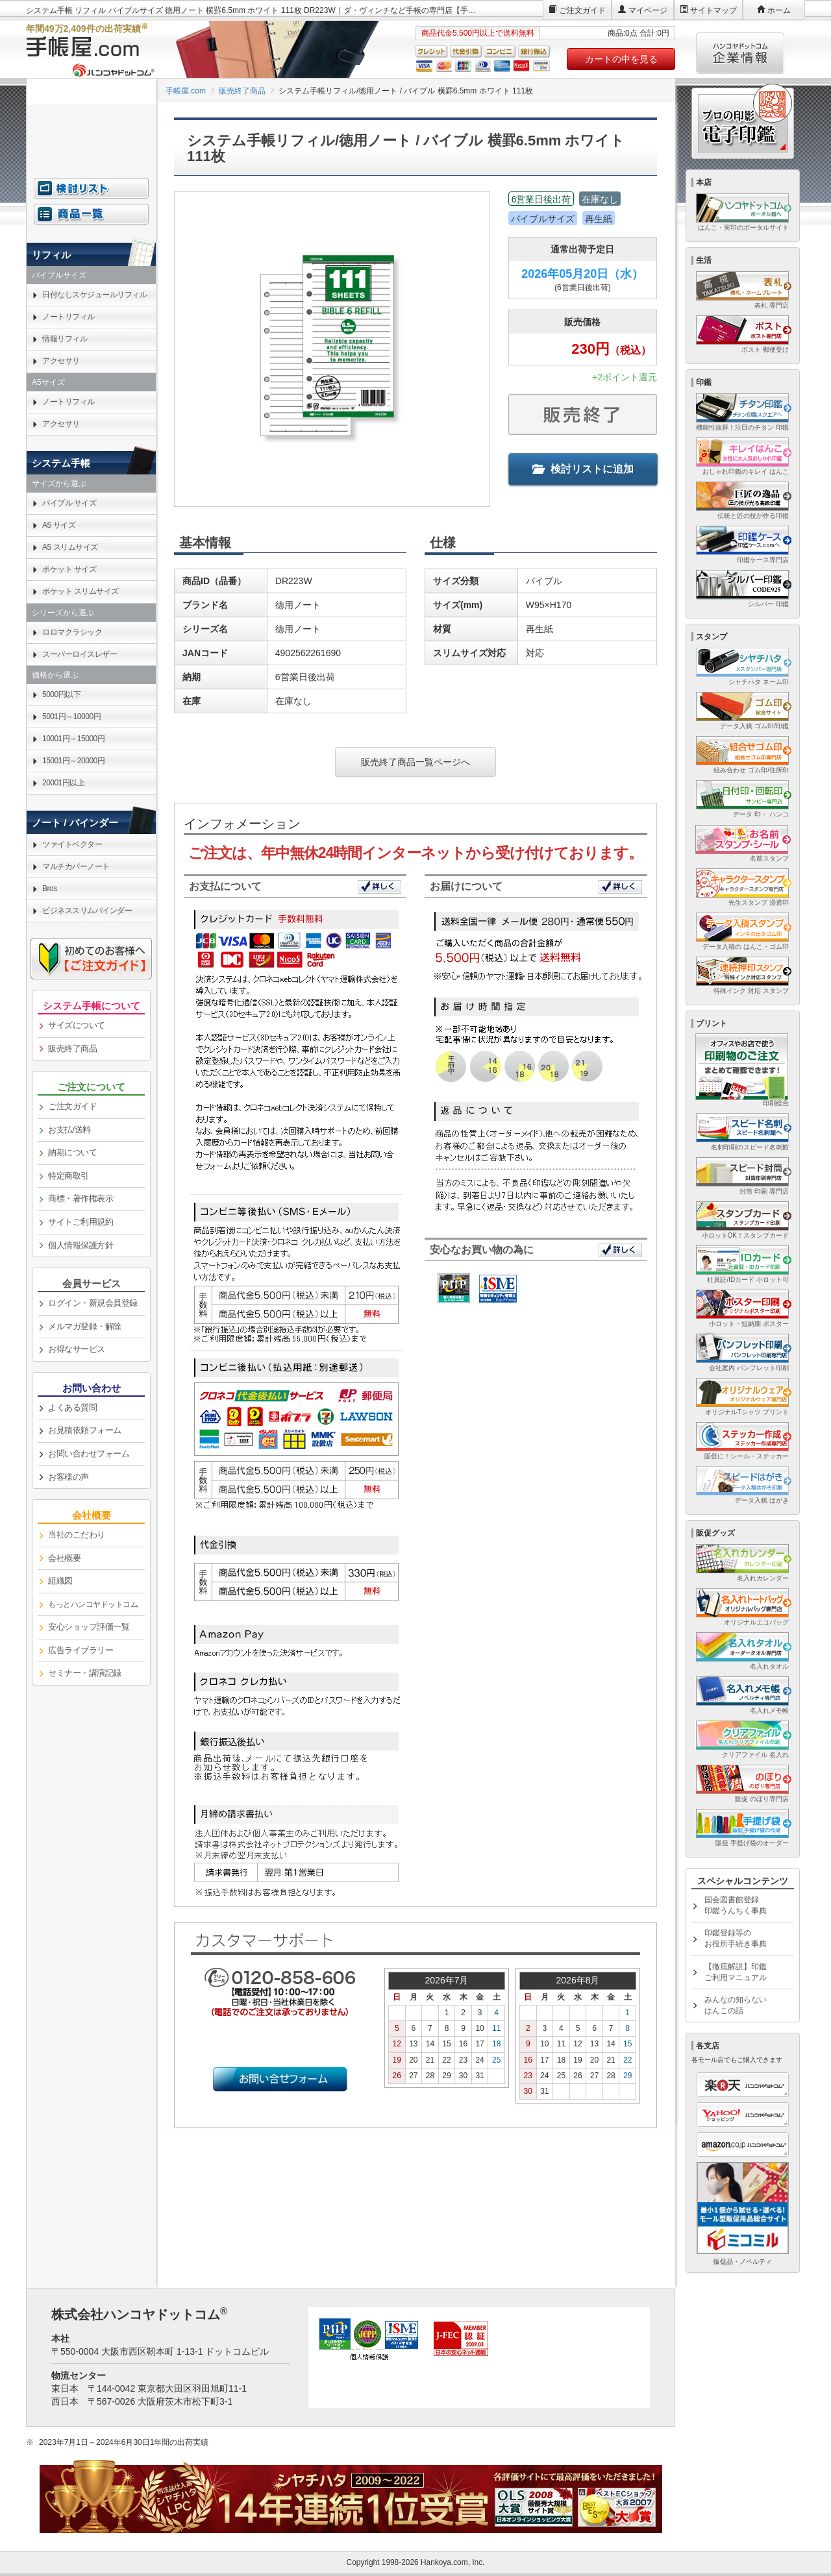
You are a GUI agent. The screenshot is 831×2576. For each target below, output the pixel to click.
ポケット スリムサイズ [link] (80, 591)
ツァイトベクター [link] (72, 844)
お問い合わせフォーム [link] (88, 1453)
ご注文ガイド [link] (72, 1106)
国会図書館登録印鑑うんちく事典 (735, 1905)
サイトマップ (713, 10)
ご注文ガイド (582, 10)
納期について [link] (72, 1152)
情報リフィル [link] (64, 338)
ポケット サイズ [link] (69, 569)
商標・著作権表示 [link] (80, 1198)
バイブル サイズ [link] (69, 503)
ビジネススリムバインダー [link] (87, 910)
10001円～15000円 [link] (73, 738)
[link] (91, 1605)
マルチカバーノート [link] (76, 866)
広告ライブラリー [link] (80, 1650)
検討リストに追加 (583, 468)
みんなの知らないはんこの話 (735, 2005)
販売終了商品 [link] (72, 1048)
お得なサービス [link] (76, 1349)
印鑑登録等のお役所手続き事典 (735, 1938)
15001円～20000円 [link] (73, 760)
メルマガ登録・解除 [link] (84, 1326)
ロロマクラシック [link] (72, 632)
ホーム (779, 10)
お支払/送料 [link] (69, 1130)
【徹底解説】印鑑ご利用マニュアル (735, 1972)
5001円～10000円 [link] (71, 716)
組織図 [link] (60, 1581)
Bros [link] (49, 888)
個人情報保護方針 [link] (80, 1245)
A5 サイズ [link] (58, 525)
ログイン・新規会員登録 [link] (93, 1303)
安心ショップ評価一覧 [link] (88, 1627)
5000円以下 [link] (61, 694)
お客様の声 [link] (68, 1477)
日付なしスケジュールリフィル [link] (94, 294)
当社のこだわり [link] (76, 1534)
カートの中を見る (621, 59)
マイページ (647, 10)
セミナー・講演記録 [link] (84, 1673)
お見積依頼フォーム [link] (84, 1430)
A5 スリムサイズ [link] (70, 547)
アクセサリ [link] (61, 360)
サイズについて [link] (76, 1025)
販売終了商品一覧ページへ (415, 762)
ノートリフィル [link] (68, 316)
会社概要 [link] (64, 1558)
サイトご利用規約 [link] (80, 1222)
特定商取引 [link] (68, 1176)
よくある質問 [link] (72, 1407)
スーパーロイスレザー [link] (79, 654)
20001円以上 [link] (63, 782)
